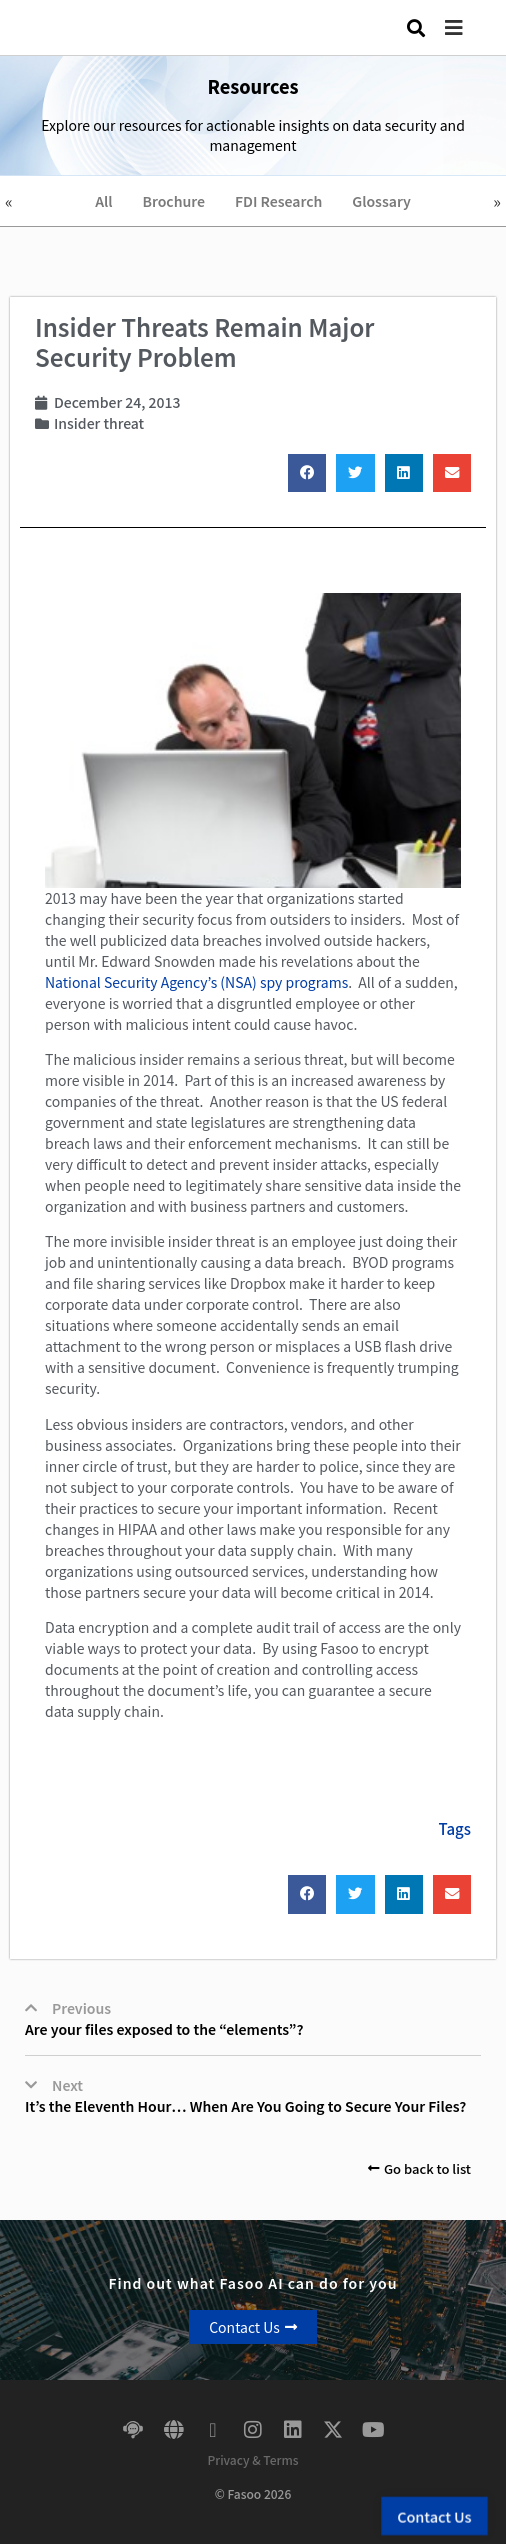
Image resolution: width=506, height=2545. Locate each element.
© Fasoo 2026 (253, 2493)
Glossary (381, 201)
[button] (469, 27)
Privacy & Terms (252, 2459)
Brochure (174, 201)
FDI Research (278, 201)
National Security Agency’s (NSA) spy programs (196, 982)
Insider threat (99, 423)
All (103, 201)
